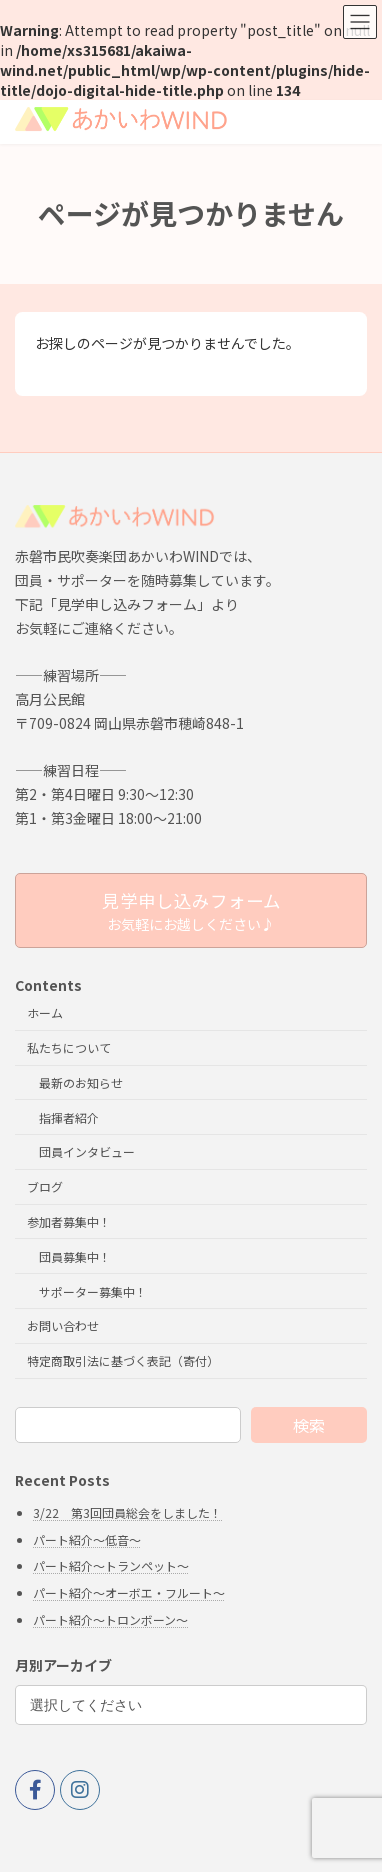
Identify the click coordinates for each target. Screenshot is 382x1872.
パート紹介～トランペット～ (111, 1565)
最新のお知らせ (81, 1082)
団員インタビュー (87, 1151)
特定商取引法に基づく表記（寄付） (123, 1360)
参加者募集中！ (69, 1221)
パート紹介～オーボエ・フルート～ (129, 1592)
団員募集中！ (75, 1256)
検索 (309, 1425)
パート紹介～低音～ (87, 1539)
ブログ (45, 1186)
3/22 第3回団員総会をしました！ (127, 1512)
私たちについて (69, 1047)
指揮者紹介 (69, 1117)
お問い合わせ (63, 1325)
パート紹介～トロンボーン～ (110, 1619)
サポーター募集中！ (93, 1291)
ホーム (45, 1012)
